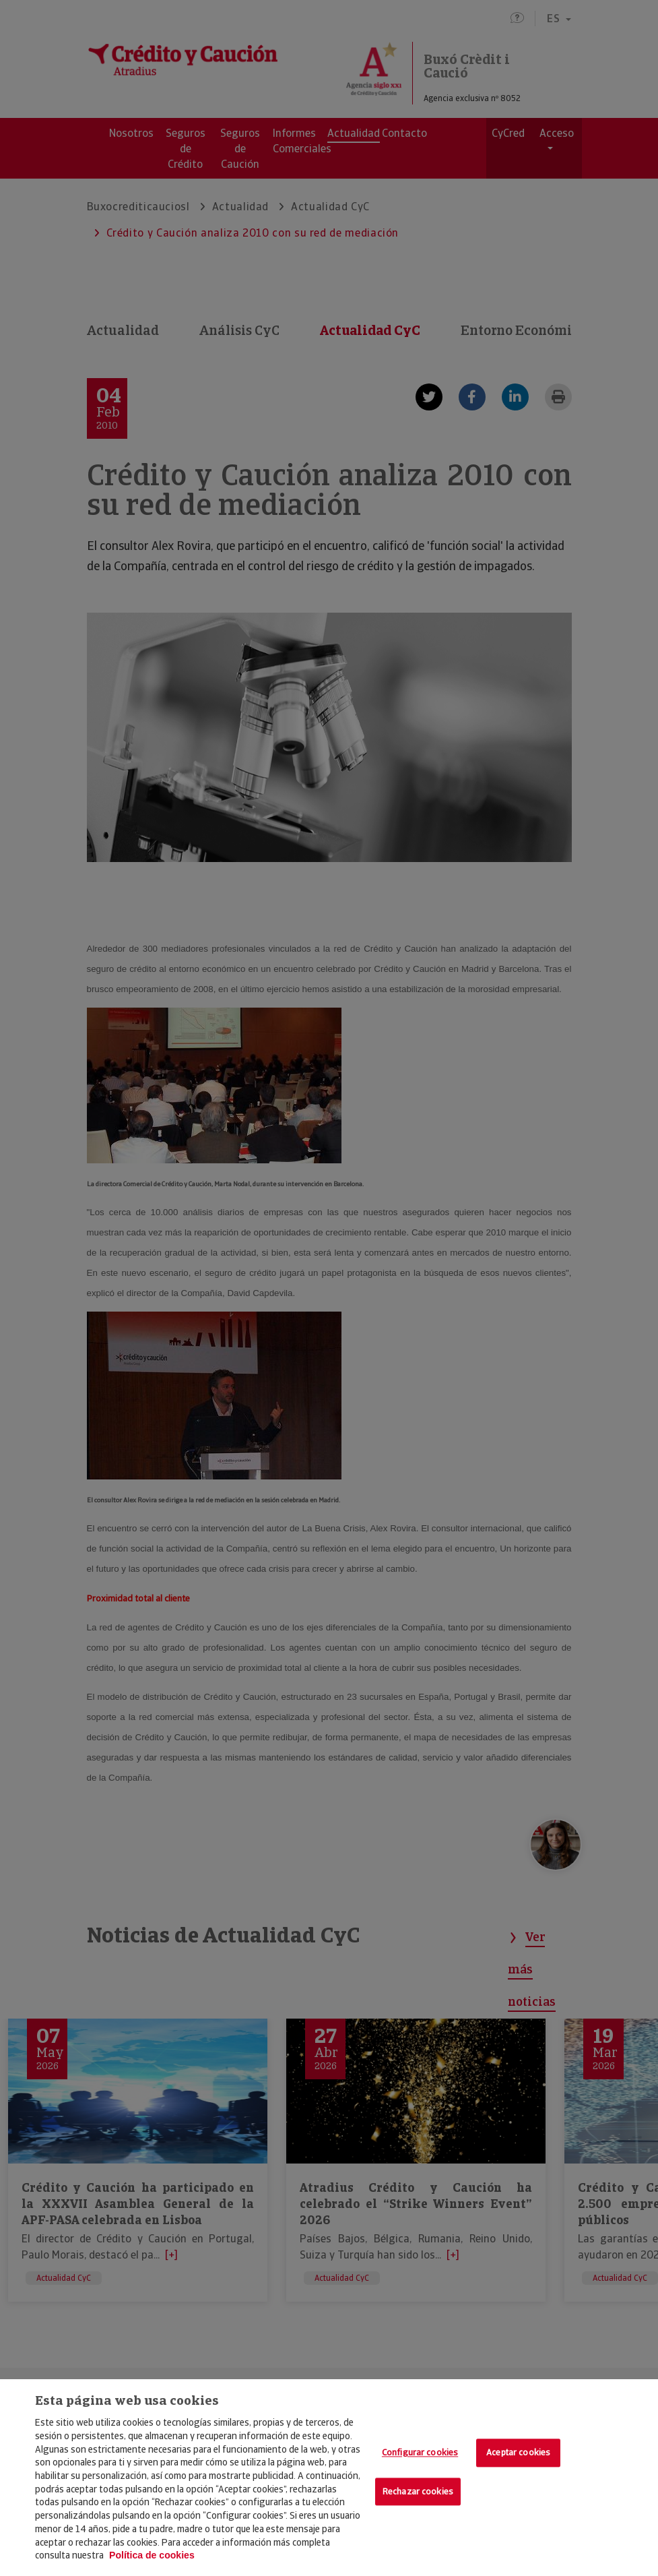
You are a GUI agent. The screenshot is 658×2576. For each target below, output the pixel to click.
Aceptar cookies (518, 2453)
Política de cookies (152, 2555)
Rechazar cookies (418, 2491)
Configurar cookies (420, 2453)
